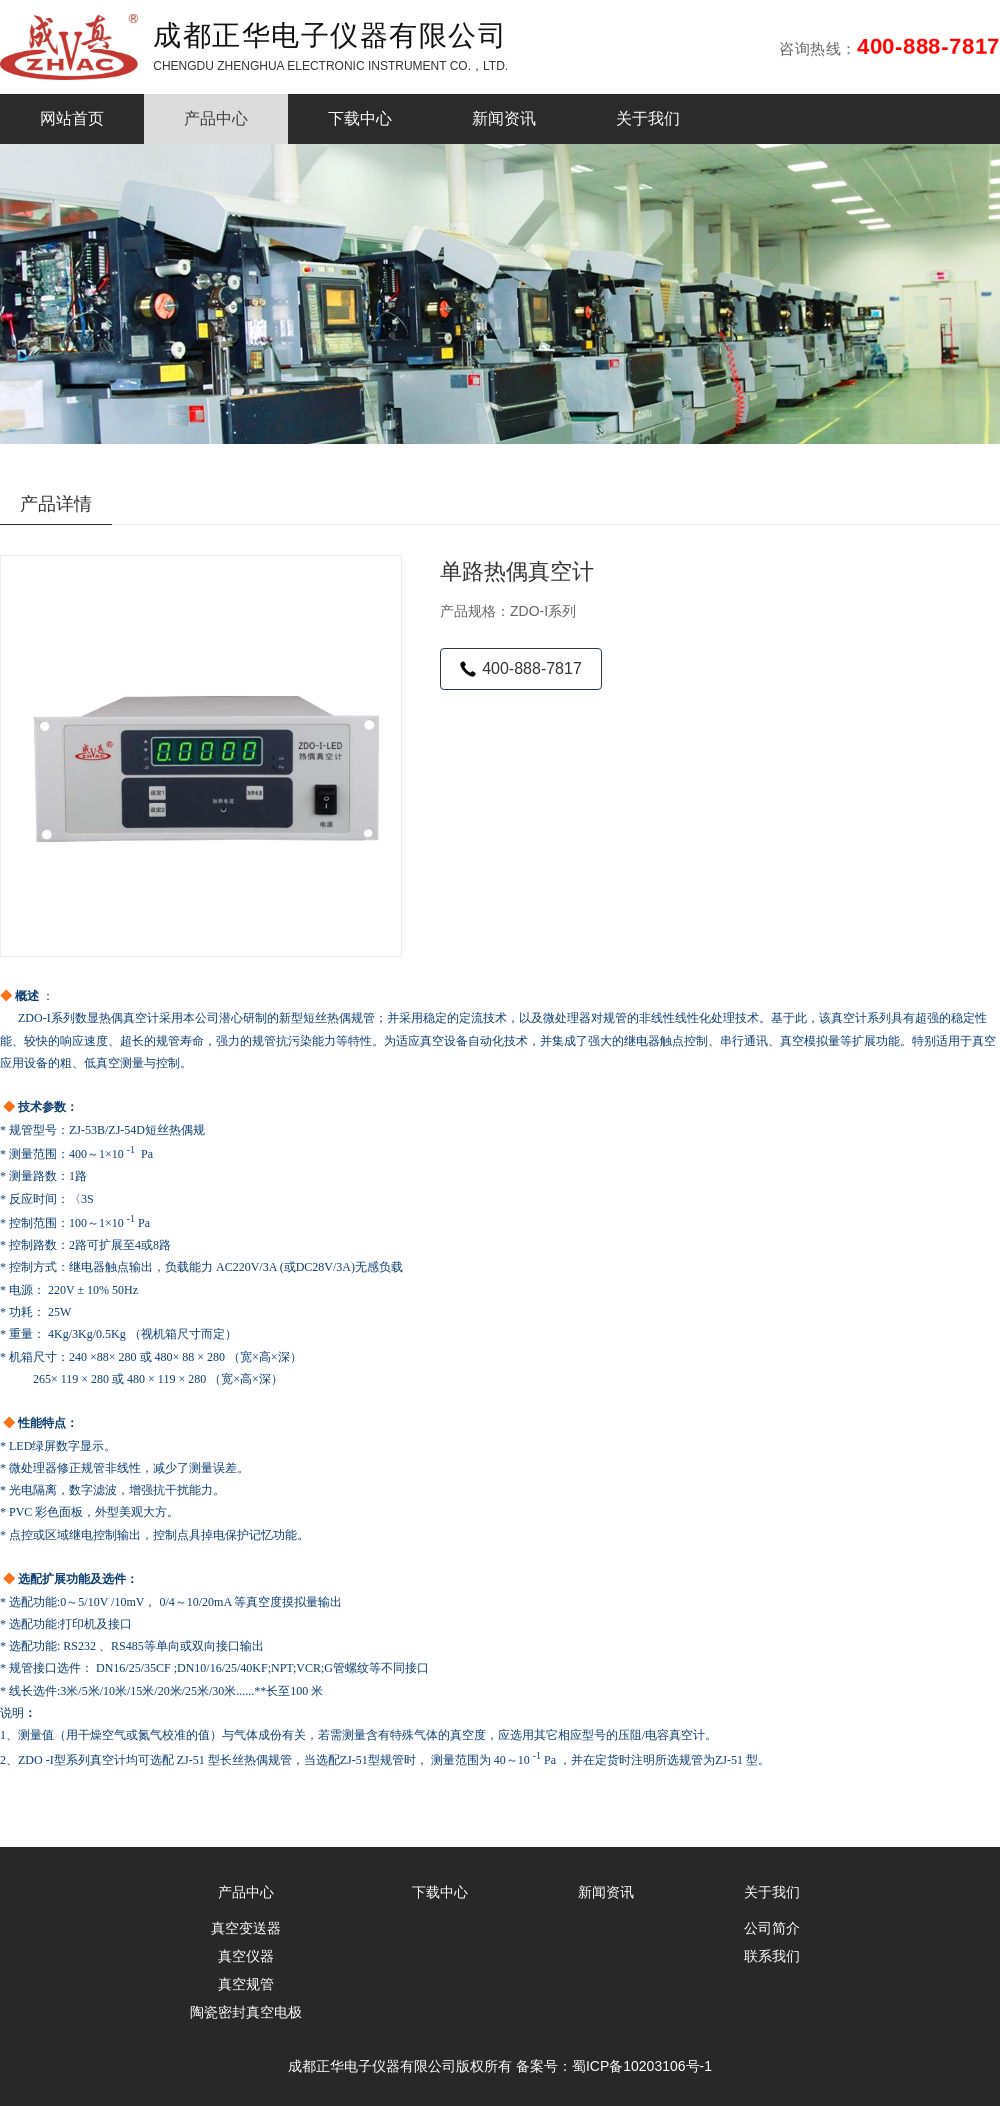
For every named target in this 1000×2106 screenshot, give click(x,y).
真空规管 (246, 1984)
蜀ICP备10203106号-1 (642, 2066)
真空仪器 (246, 1956)
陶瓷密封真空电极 (246, 2012)
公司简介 (772, 1928)
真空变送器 (246, 1928)
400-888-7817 (521, 668)
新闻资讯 (504, 118)
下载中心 (360, 118)
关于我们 (648, 118)
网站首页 (72, 118)
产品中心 (216, 118)
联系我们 (772, 1956)
